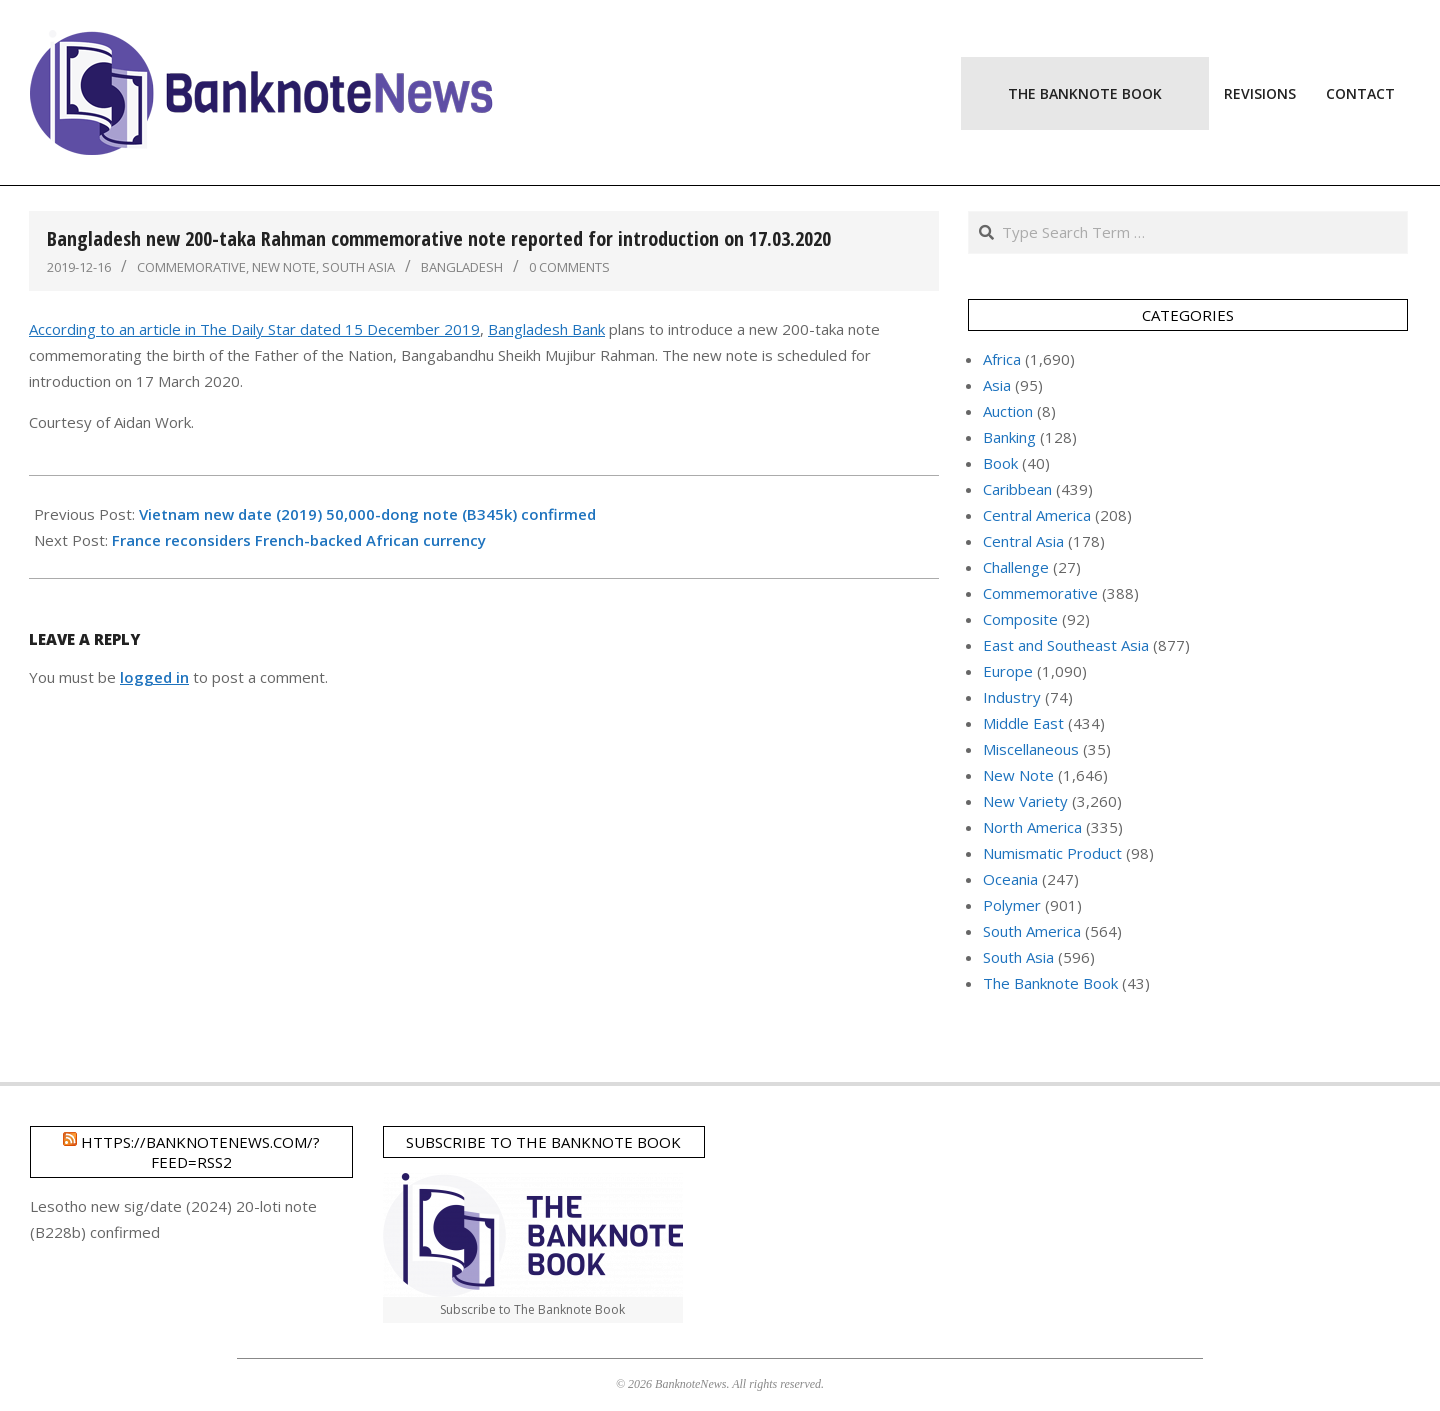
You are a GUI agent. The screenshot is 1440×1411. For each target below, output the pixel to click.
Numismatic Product (1052, 853)
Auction (1008, 411)
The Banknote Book (1050, 983)
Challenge (1016, 567)
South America (1032, 931)
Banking (1009, 437)
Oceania (1010, 879)
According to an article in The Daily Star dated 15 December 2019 (254, 329)
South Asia (358, 267)
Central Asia (1023, 541)
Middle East (1023, 723)
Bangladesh (462, 267)
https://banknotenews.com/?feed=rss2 (200, 1152)
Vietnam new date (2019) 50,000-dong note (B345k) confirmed (367, 514)
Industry (1012, 697)
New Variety (1025, 801)
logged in (154, 677)
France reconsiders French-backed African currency (299, 540)
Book (1000, 463)
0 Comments (569, 267)
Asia (997, 385)
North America (1032, 827)
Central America (1037, 515)
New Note (284, 267)
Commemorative (191, 267)
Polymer (1012, 905)
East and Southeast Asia (1066, 645)
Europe (1008, 671)
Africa (1002, 359)
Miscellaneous (1031, 749)
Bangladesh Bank (546, 329)
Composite (1020, 619)
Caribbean (1017, 489)
